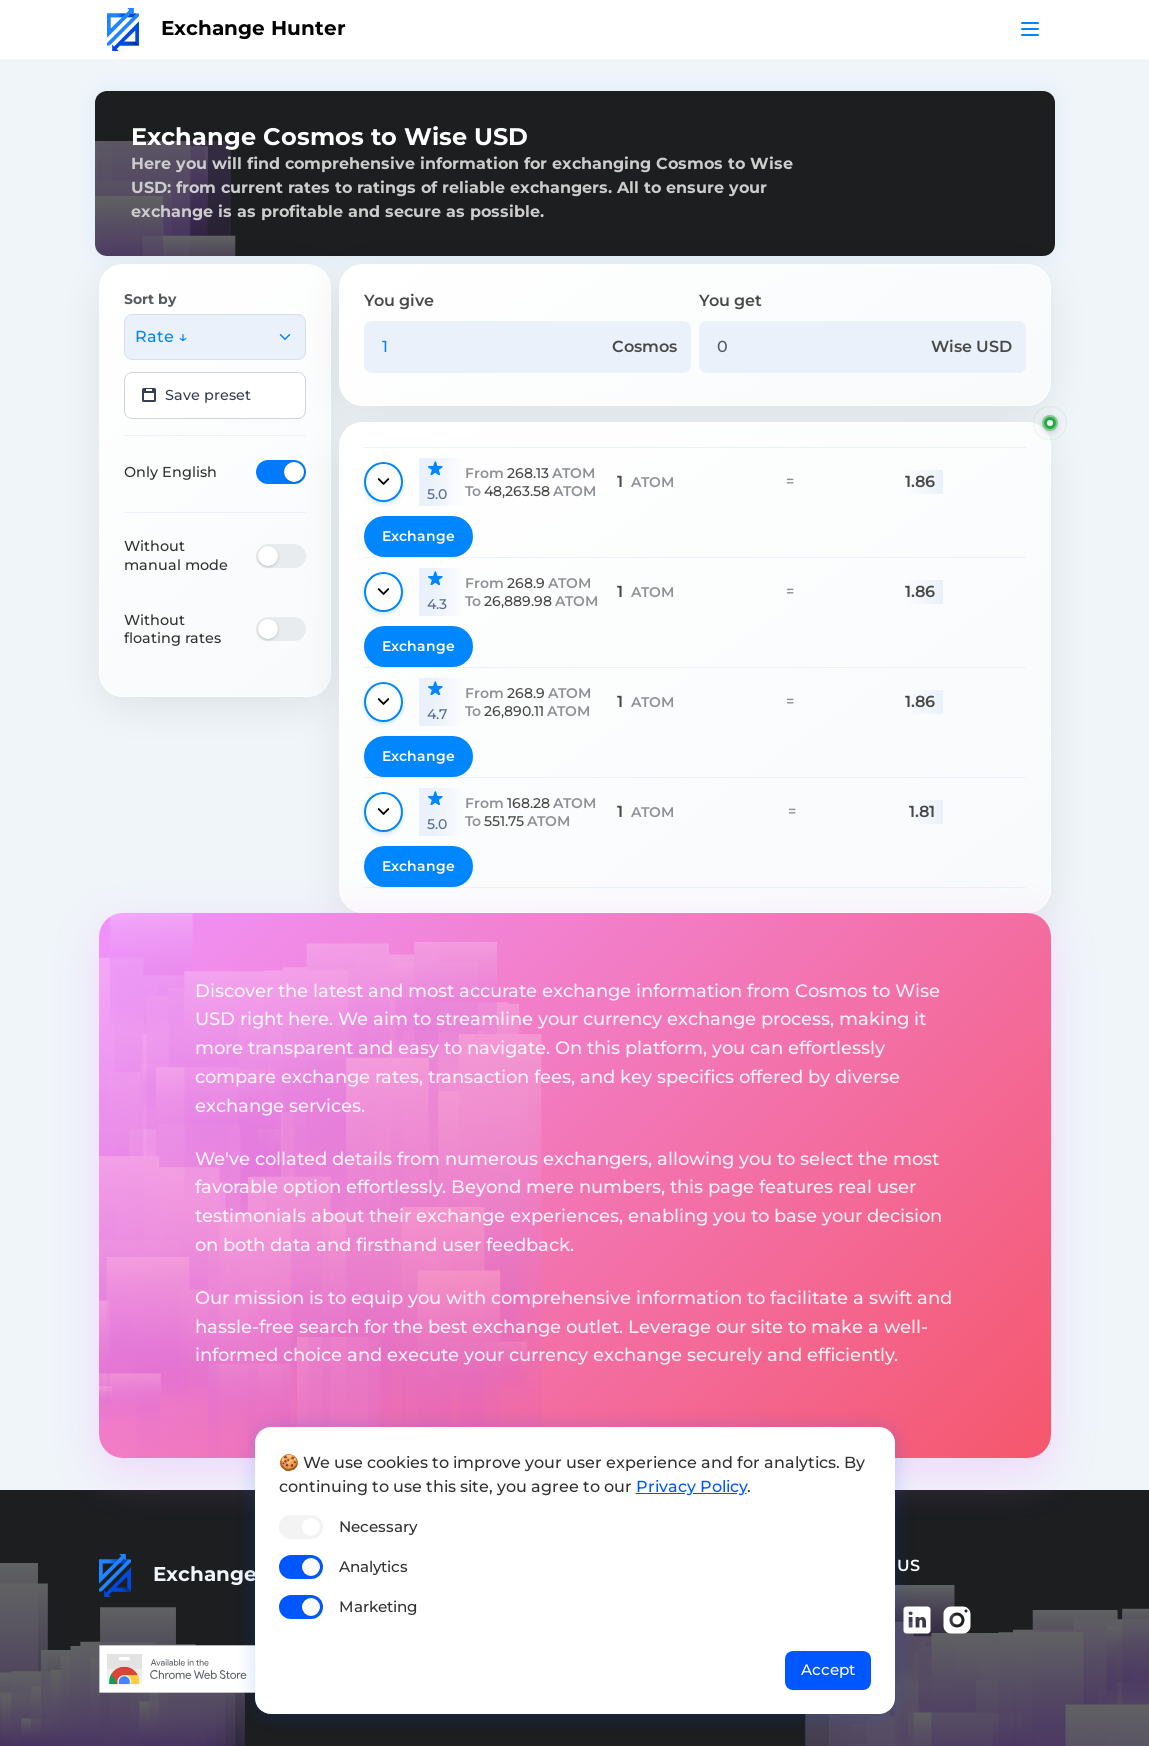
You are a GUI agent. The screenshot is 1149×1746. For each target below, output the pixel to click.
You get (730, 300)
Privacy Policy (691, 1486)
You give (399, 300)
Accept (828, 1669)
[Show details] (383, 482)
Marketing (378, 1606)
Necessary (378, 1526)
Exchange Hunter (226, 28)
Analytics (373, 1566)
